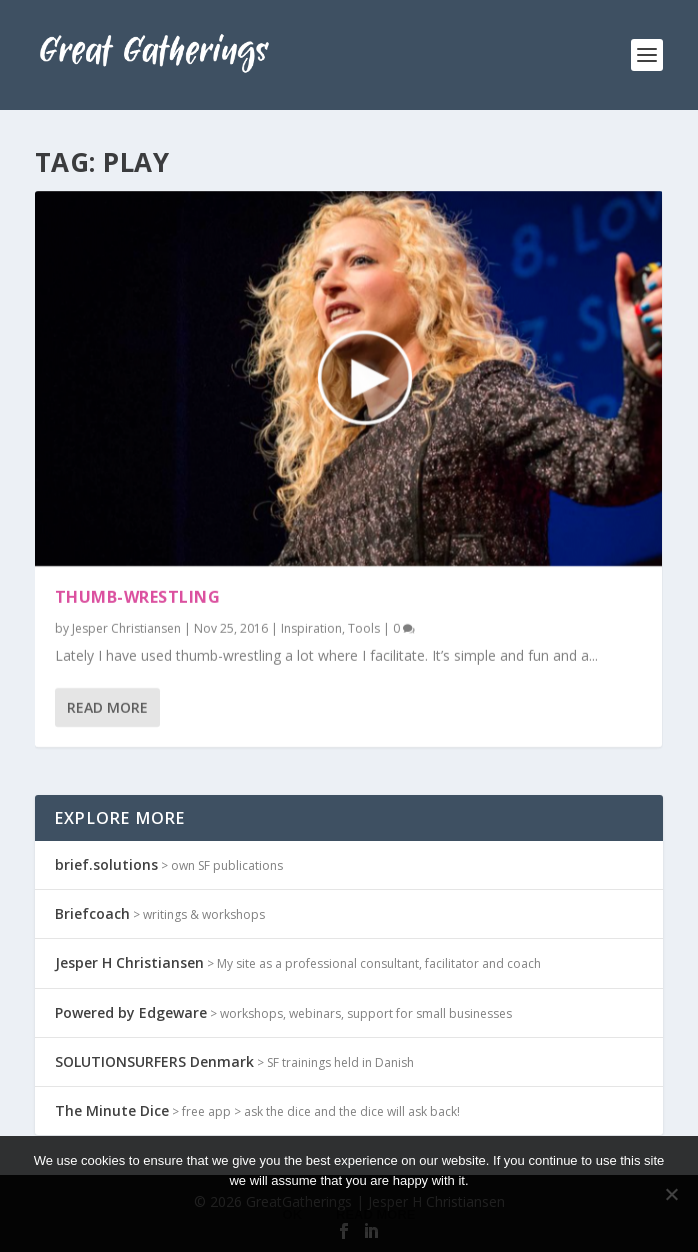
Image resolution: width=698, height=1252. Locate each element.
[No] (671, 1194)
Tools (364, 627)
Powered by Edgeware (131, 1012)
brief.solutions (106, 864)
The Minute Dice (112, 1110)
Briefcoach (92, 913)
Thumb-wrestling (138, 597)
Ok (293, 1214)
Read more (375, 1214)
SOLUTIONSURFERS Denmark (154, 1061)
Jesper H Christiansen (129, 962)
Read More (107, 707)
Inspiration (311, 627)
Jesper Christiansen (126, 627)
